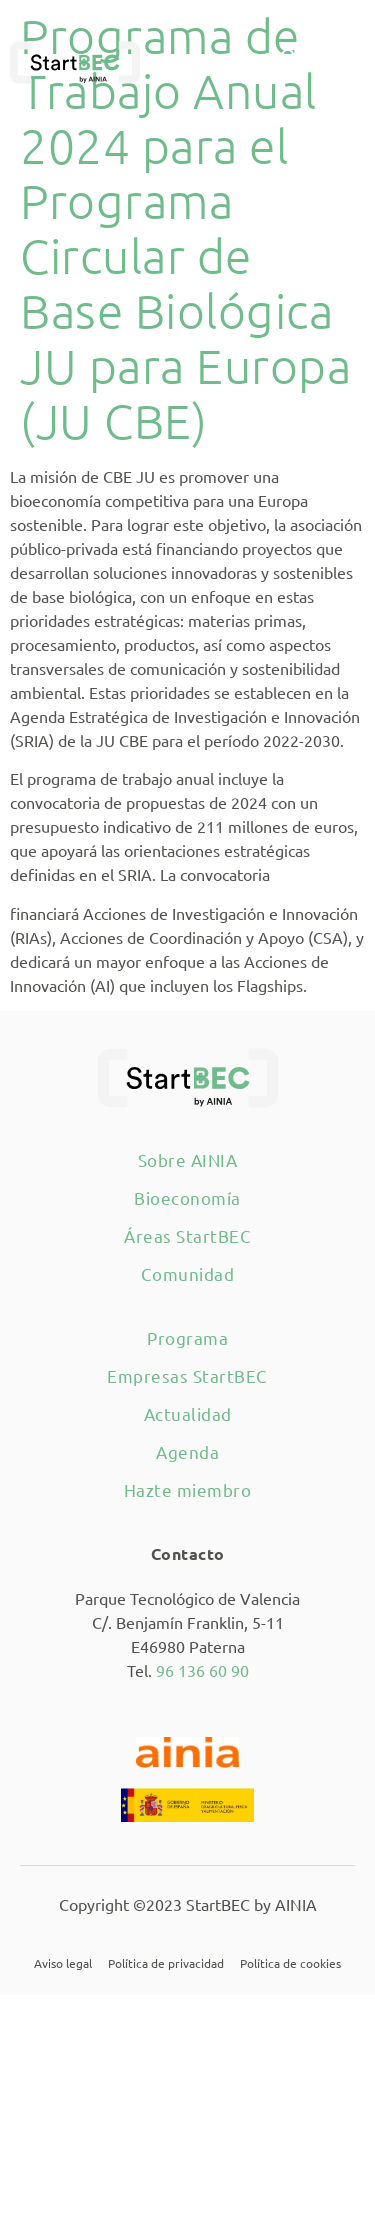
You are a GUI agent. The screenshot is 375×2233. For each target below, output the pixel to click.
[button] (336, 62)
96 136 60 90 (202, 1670)
